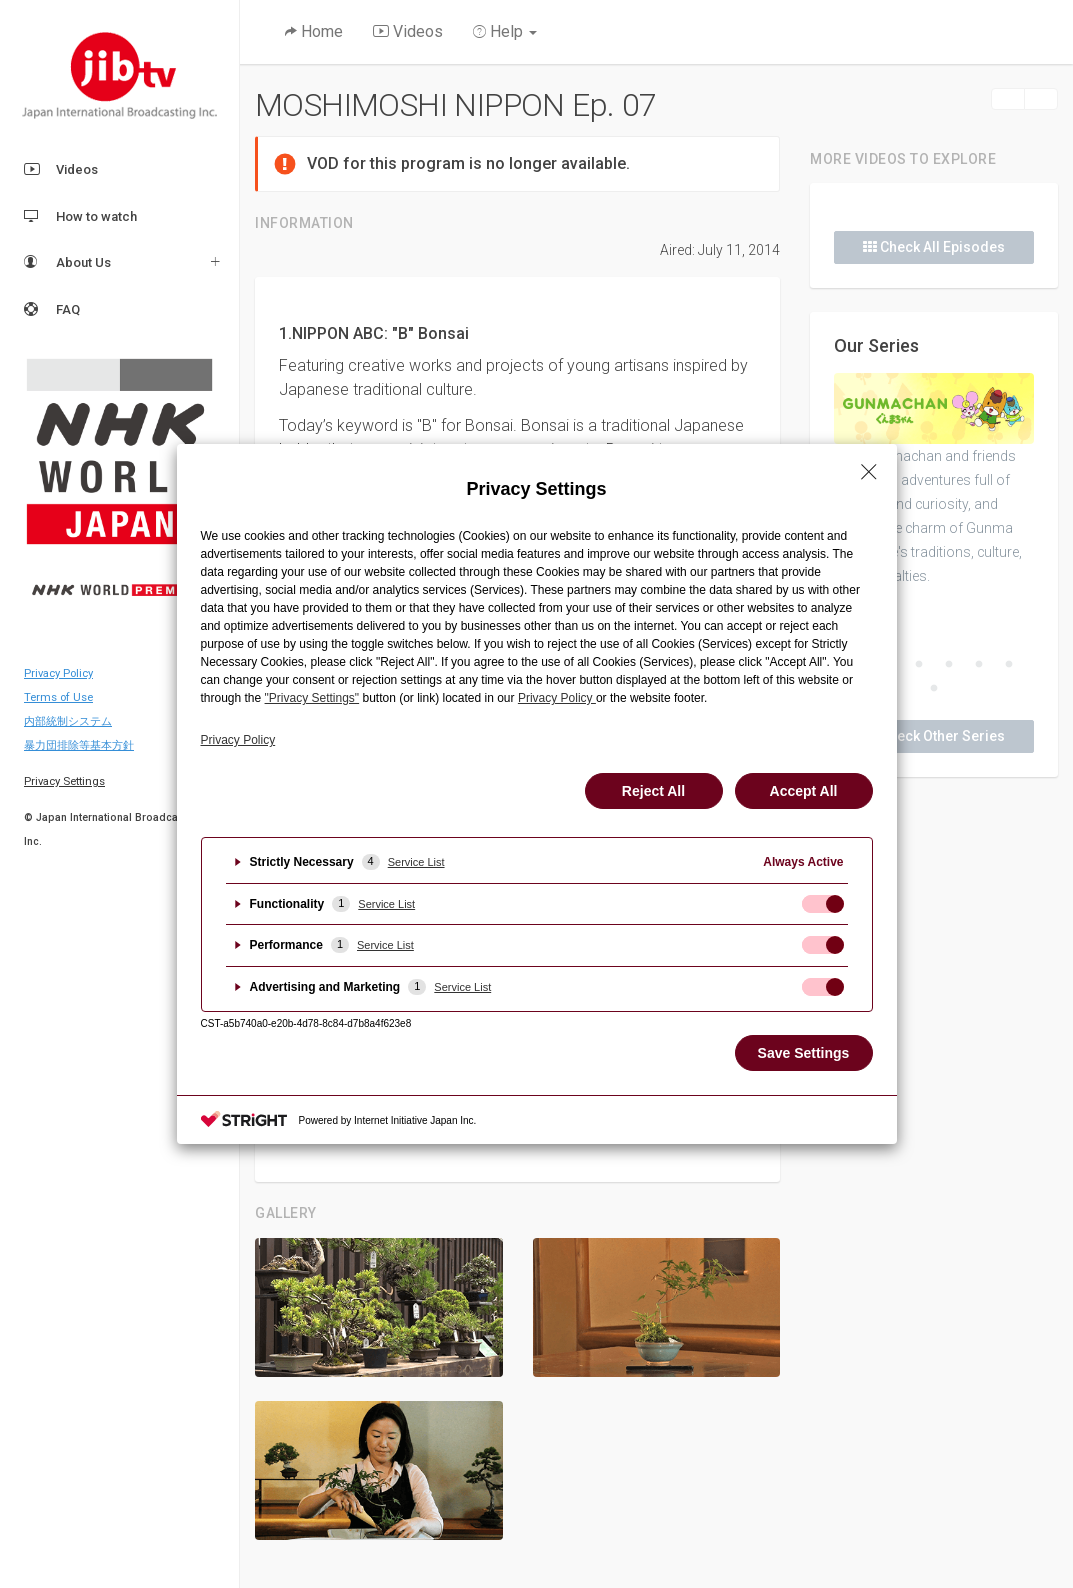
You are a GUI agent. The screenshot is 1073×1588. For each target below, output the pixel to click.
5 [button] (979, 665)
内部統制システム (68, 721)
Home (314, 31)
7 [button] (934, 689)
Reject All (653, 791)
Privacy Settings (64, 781)
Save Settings (804, 1053)
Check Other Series (934, 736)
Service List (416, 862)
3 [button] (919, 665)
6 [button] (1009, 665)
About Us (67, 263)
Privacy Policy (58, 673)
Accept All (804, 791)
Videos (61, 170)
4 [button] (949, 665)
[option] (934, 480)
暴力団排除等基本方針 (79, 745)
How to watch (80, 217)
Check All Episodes (934, 247)
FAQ (52, 310)
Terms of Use (58, 697)
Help (505, 31)
